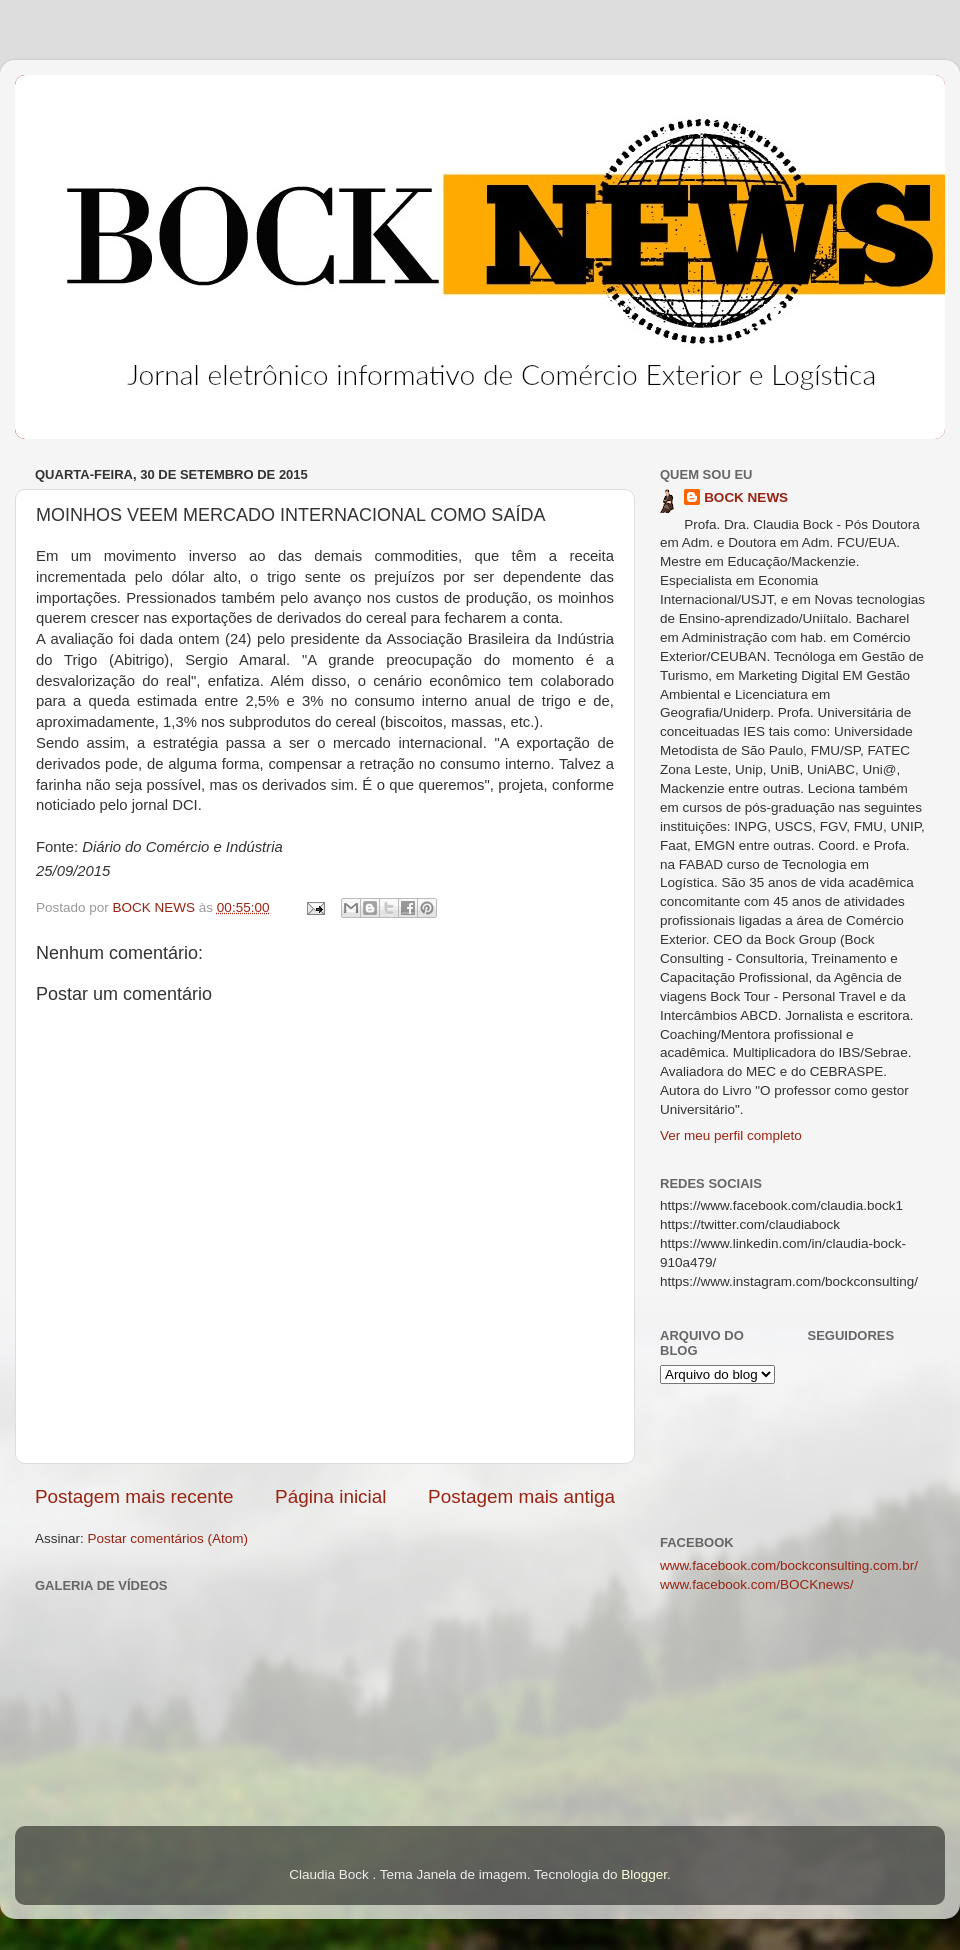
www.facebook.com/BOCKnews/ (757, 1584)
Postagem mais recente (134, 1496)
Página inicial (330, 1496)
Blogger (644, 1874)
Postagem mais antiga (521, 1496)
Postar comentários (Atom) (168, 1538)
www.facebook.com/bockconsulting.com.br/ (789, 1565)
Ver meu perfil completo (731, 1135)
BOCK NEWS (746, 497)
